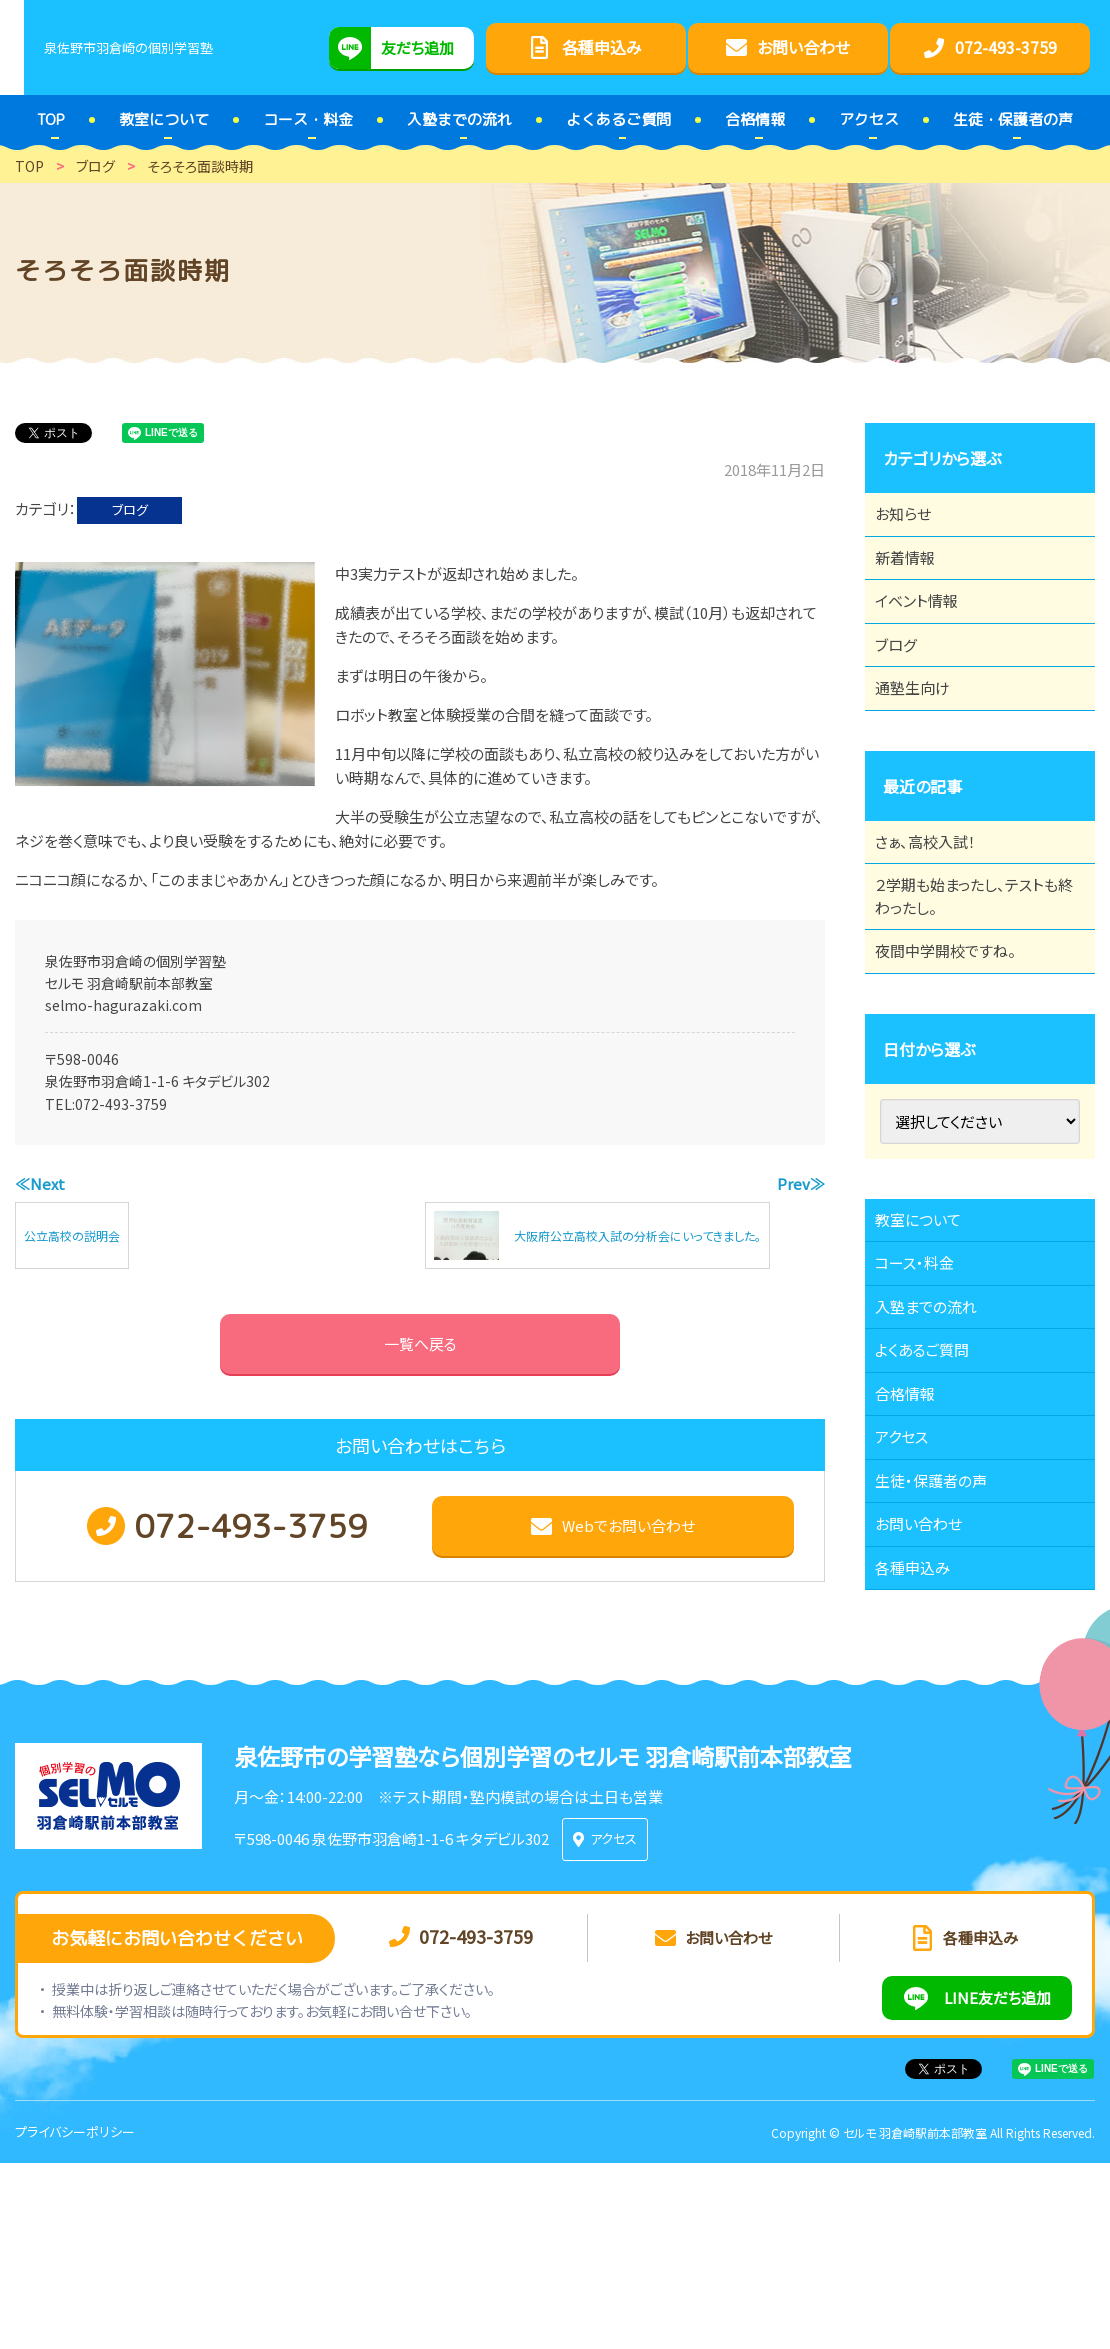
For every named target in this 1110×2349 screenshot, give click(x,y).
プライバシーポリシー (75, 2317)
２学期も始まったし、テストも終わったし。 (973, 972)
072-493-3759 (121, 1104)
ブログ (130, 509)
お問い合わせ (929, 1704)
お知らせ (913, 520)
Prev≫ (801, 1183)
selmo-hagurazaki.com (123, 1005)
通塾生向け (923, 740)
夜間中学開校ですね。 (957, 1039)
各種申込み (923, 1759)
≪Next (40, 1183)
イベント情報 (927, 630)
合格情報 (915, 1539)
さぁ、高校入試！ (936, 905)
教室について (929, 1319)
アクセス (911, 1594)
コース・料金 (925, 1374)
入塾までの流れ (937, 1429)
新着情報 (915, 575)
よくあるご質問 (933, 1484)
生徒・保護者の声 (942, 1649)
